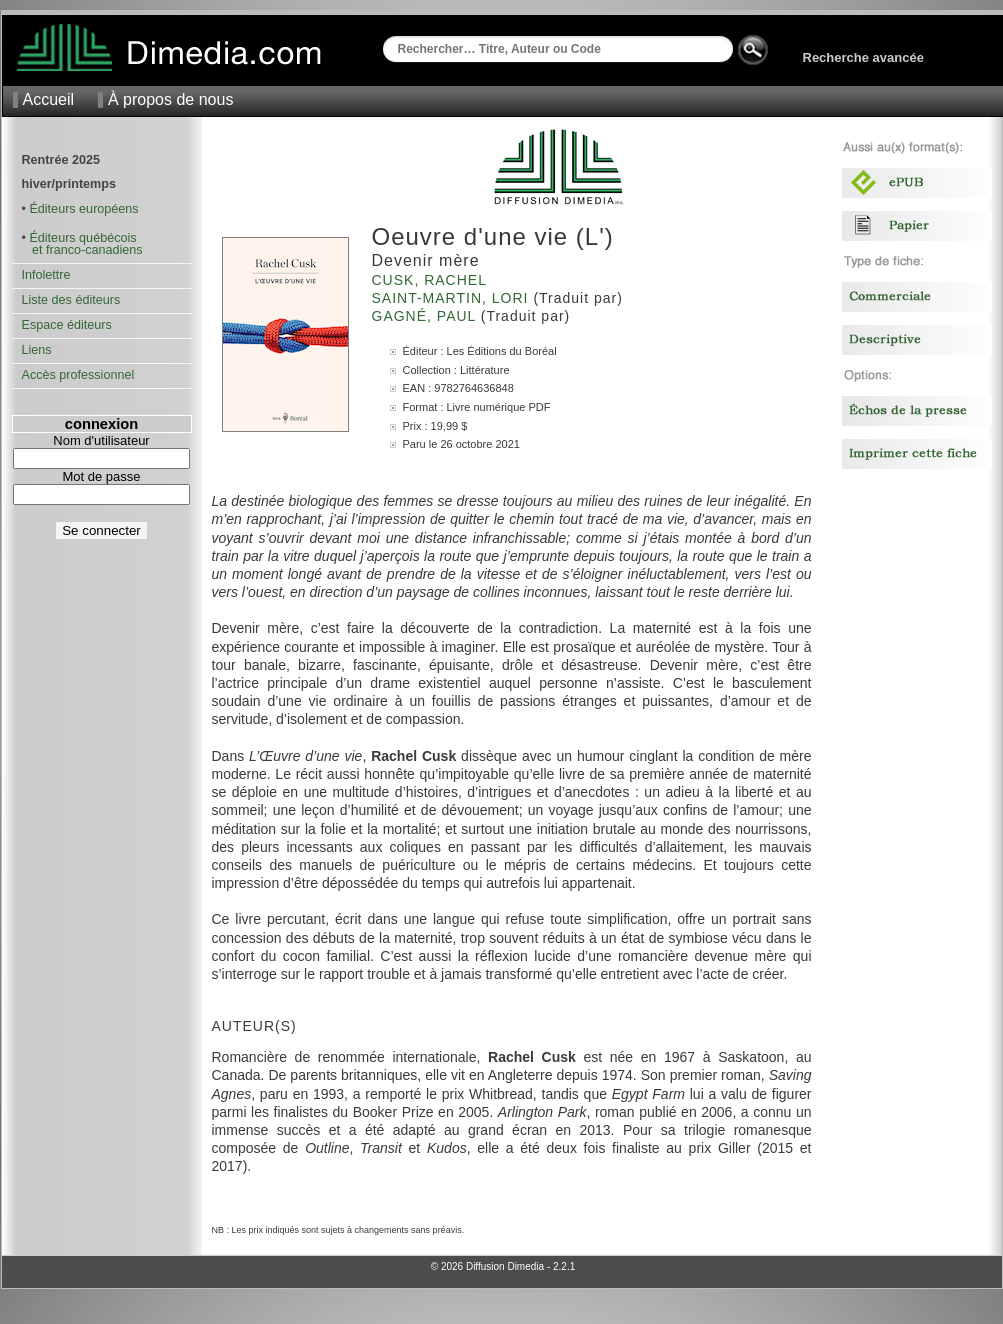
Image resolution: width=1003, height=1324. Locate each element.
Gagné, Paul (426, 316)
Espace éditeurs (67, 325)
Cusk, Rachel (432, 280)
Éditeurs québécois (82, 238)
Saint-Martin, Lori (453, 298)
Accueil (49, 99)
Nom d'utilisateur (101, 440)
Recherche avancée (863, 57)
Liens (37, 350)
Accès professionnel (78, 375)
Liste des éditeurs (71, 300)
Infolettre (46, 275)
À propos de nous (170, 99)
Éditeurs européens (83, 209)
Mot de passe (101, 476)
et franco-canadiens (82, 250)
